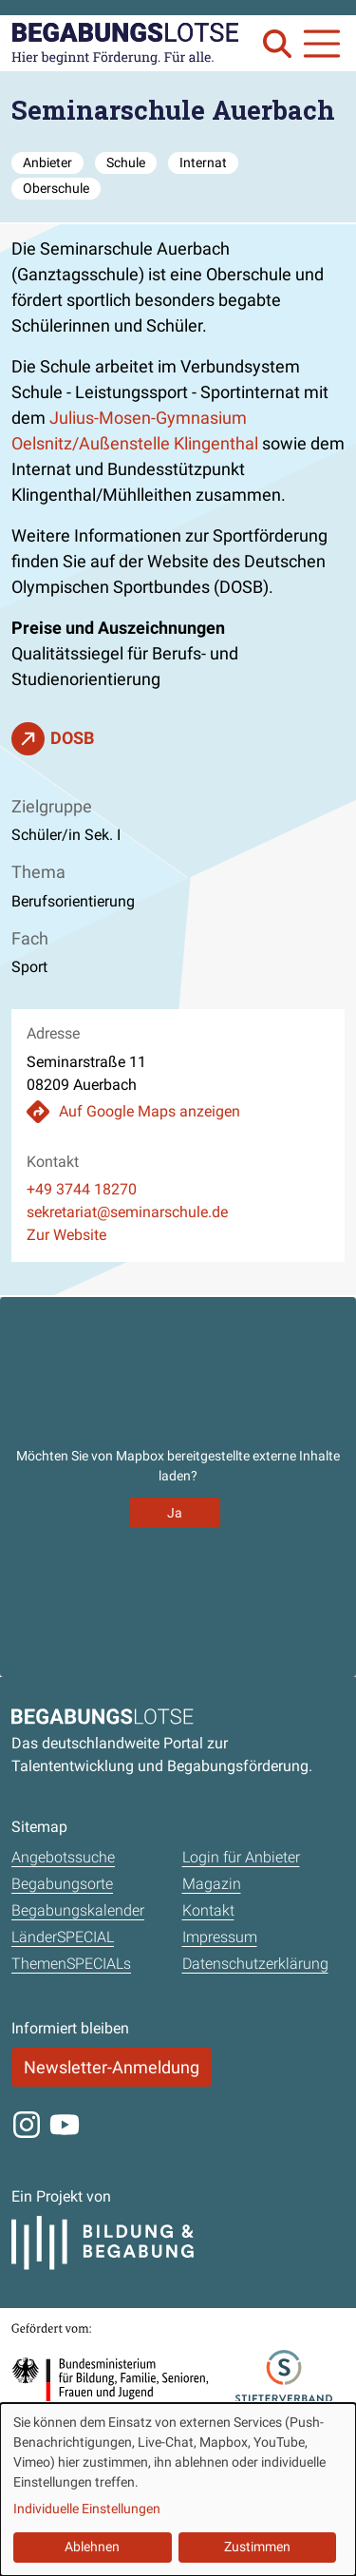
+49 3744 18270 (82, 1189)
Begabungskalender (77, 1910)
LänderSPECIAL (62, 1937)
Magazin (211, 1884)
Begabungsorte (62, 1884)
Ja (174, 1512)
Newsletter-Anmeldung (111, 2067)
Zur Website (66, 1235)
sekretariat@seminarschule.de (127, 1212)
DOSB (72, 738)
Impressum (219, 1937)
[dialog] (178, 2489)
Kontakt (208, 1910)
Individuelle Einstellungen (86, 2508)
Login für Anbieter (241, 1857)
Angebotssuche (63, 1857)
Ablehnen (92, 2546)
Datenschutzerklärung (255, 1964)
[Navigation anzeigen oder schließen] (322, 44)
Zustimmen (257, 2546)
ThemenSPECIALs (71, 1964)
